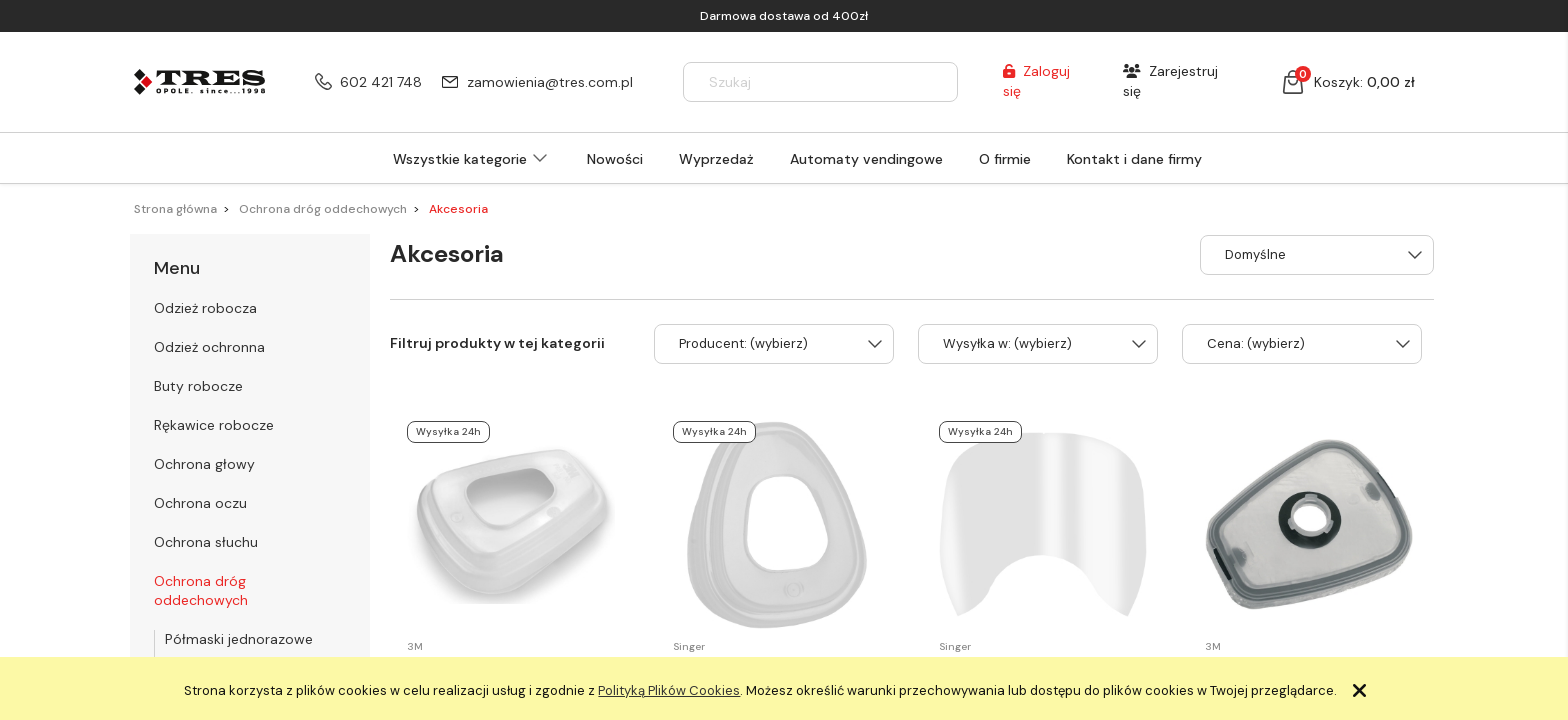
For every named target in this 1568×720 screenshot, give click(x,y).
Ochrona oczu (200, 503)
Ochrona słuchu (206, 542)
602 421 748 (381, 82)
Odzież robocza (205, 308)
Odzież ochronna (209, 347)
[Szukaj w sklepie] (802, 82)
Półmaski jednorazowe (239, 639)
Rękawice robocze (214, 425)
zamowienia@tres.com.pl (550, 82)
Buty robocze (198, 386)
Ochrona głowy (204, 464)
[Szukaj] (934, 82)
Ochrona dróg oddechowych (201, 590)
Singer (689, 646)
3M (415, 646)
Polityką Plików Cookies (669, 690)
